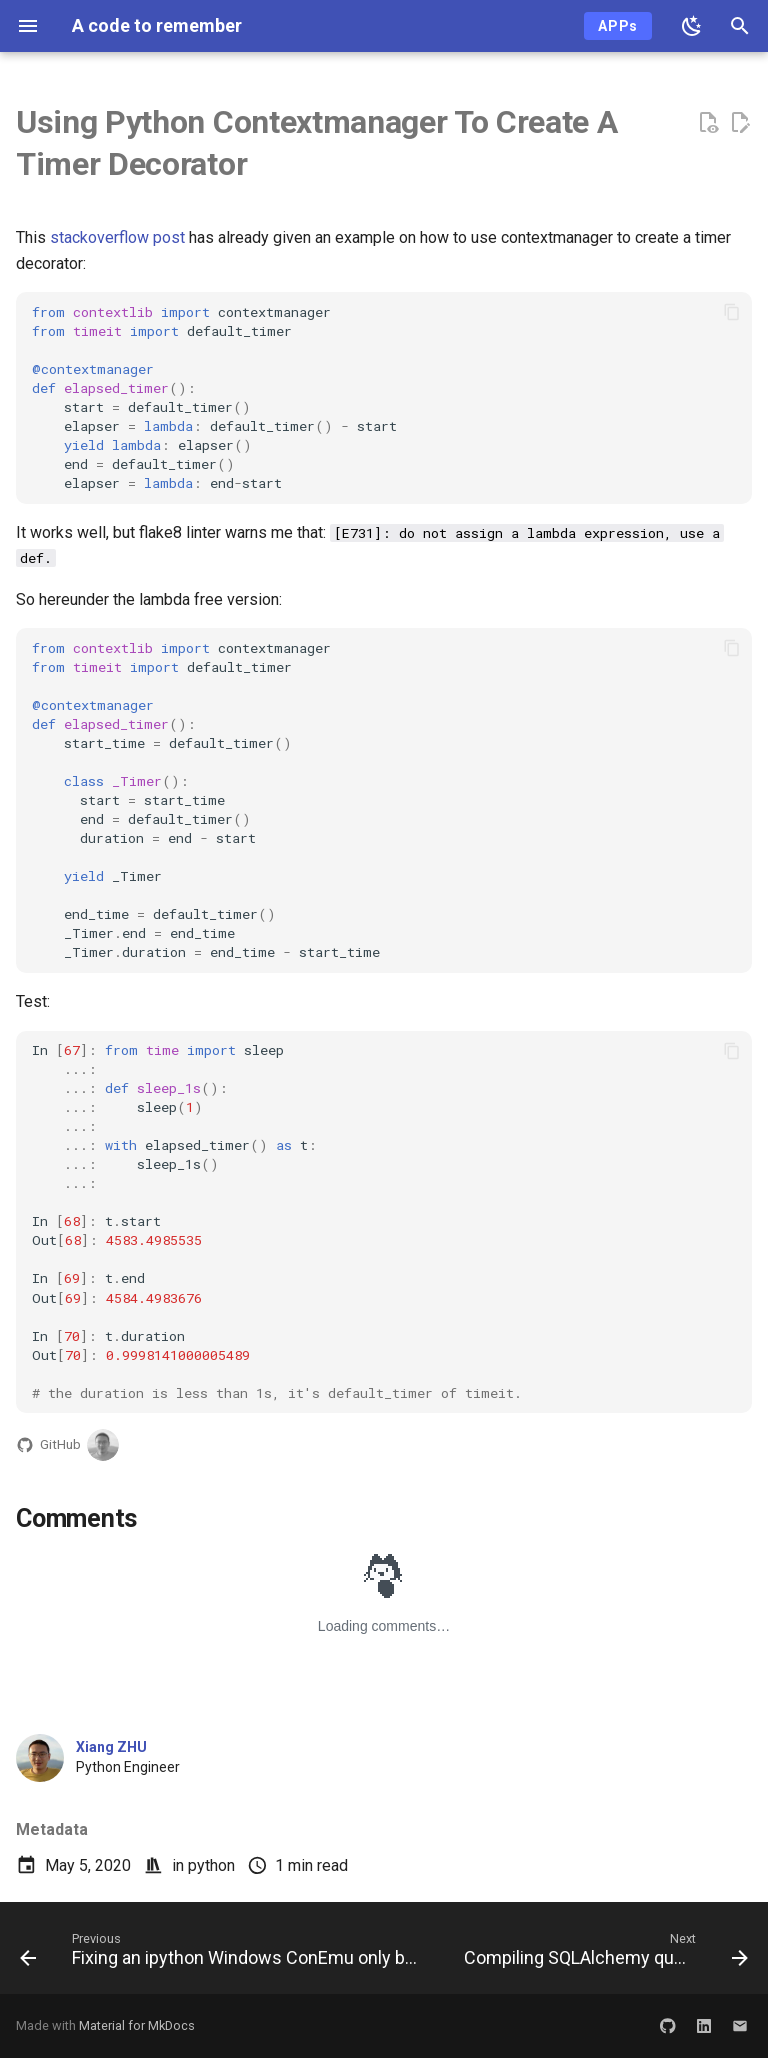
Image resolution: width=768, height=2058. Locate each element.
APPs (618, 26)
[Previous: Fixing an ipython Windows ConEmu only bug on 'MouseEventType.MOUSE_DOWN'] (224, 1954)
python (211, 1865)
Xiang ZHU (111, 1747)
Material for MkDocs (137, 2025)
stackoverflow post (117, 237)
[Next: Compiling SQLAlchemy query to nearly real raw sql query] (604, 1954)
